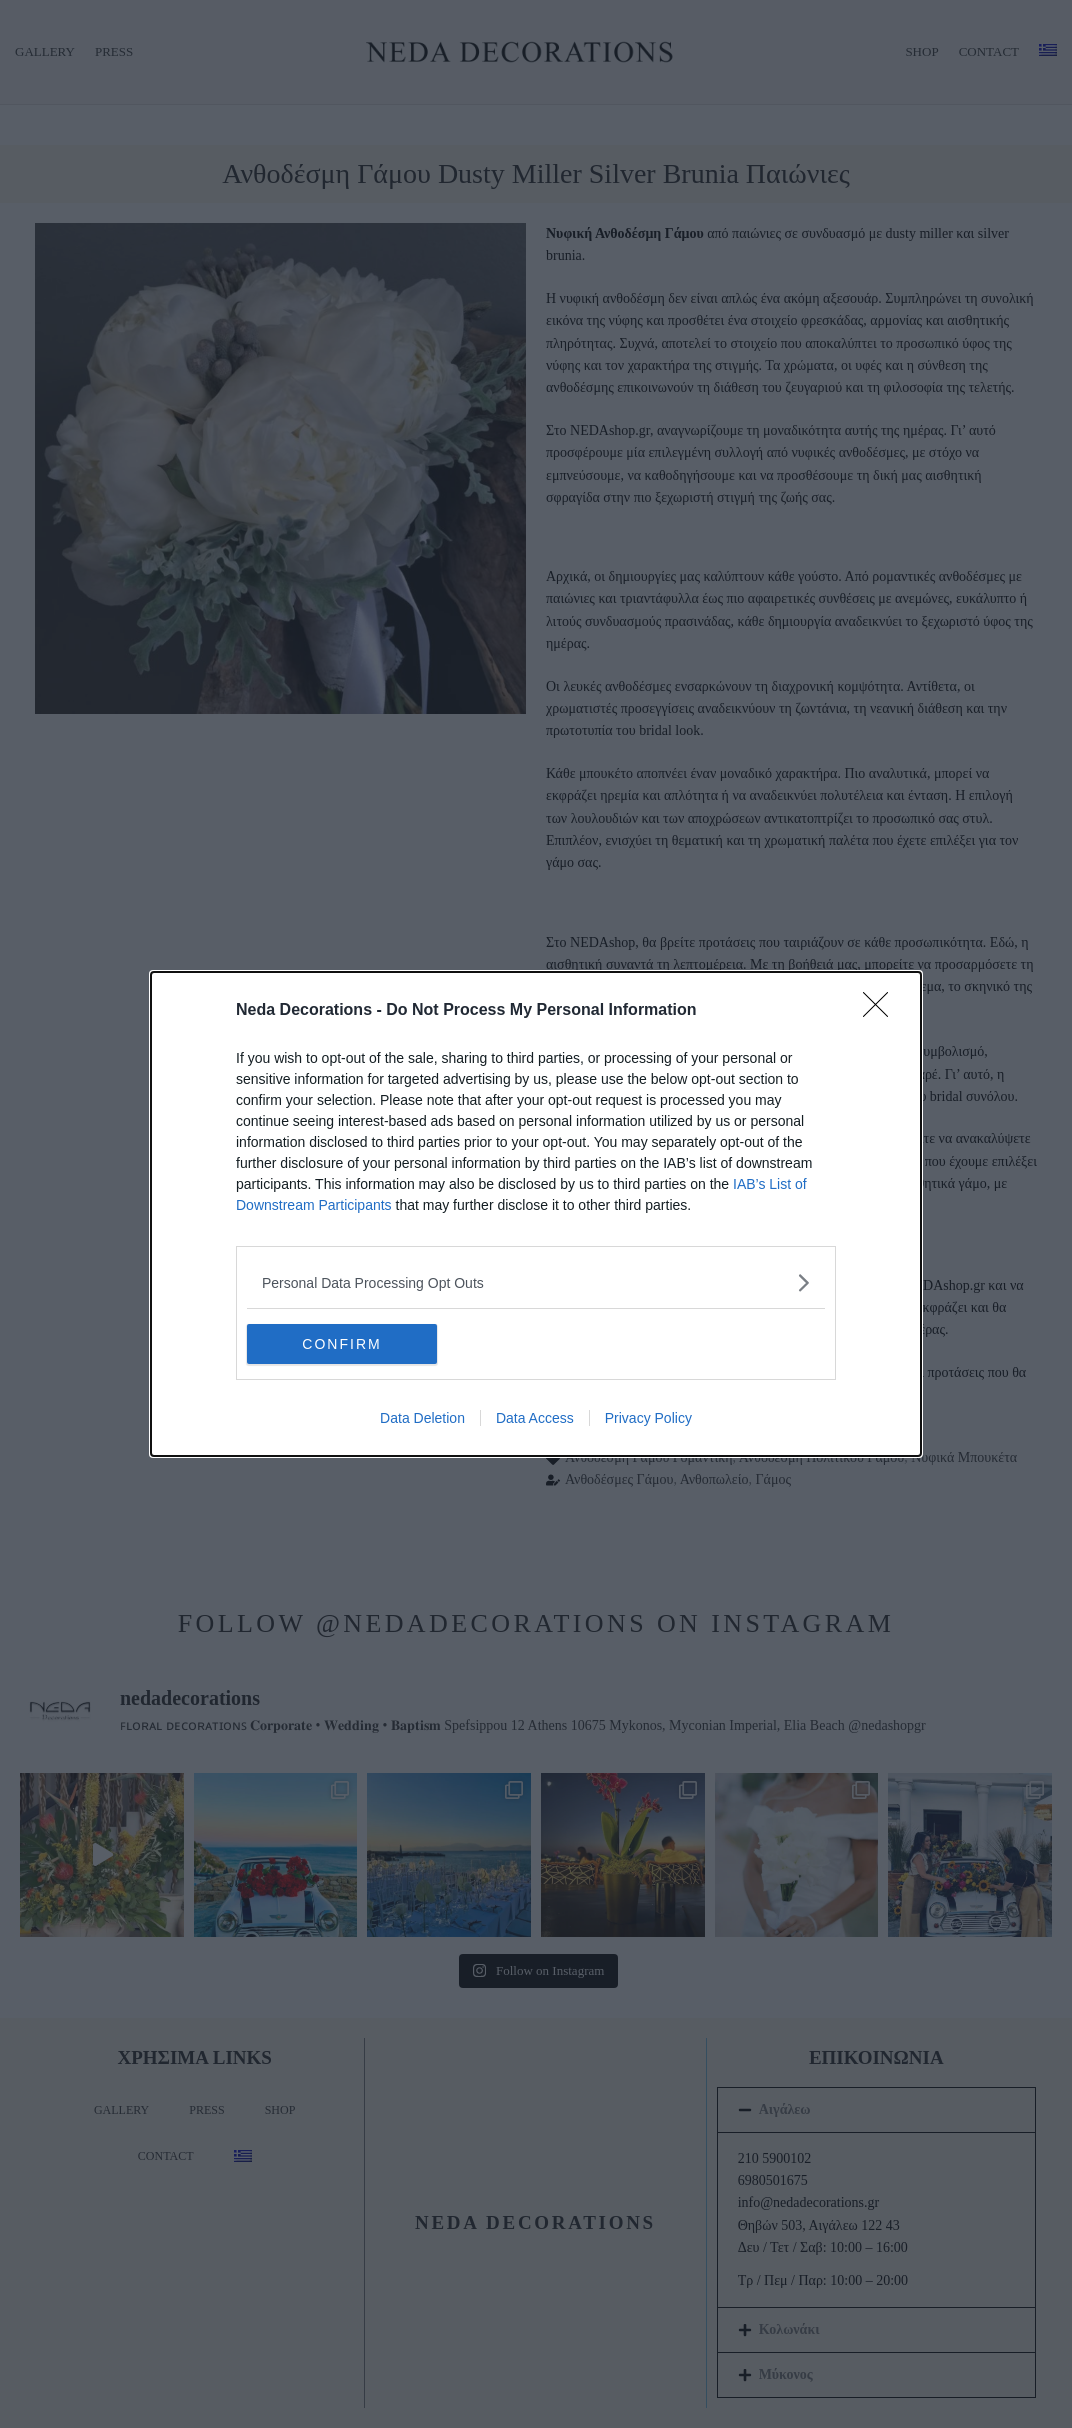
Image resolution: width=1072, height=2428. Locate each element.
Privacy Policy (648, 1418)
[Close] (882, 1011)
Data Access (535, 1418)
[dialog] (536, 1214)
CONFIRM (341, 1344)
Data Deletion (422, 1418)
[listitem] (536, 1282)
